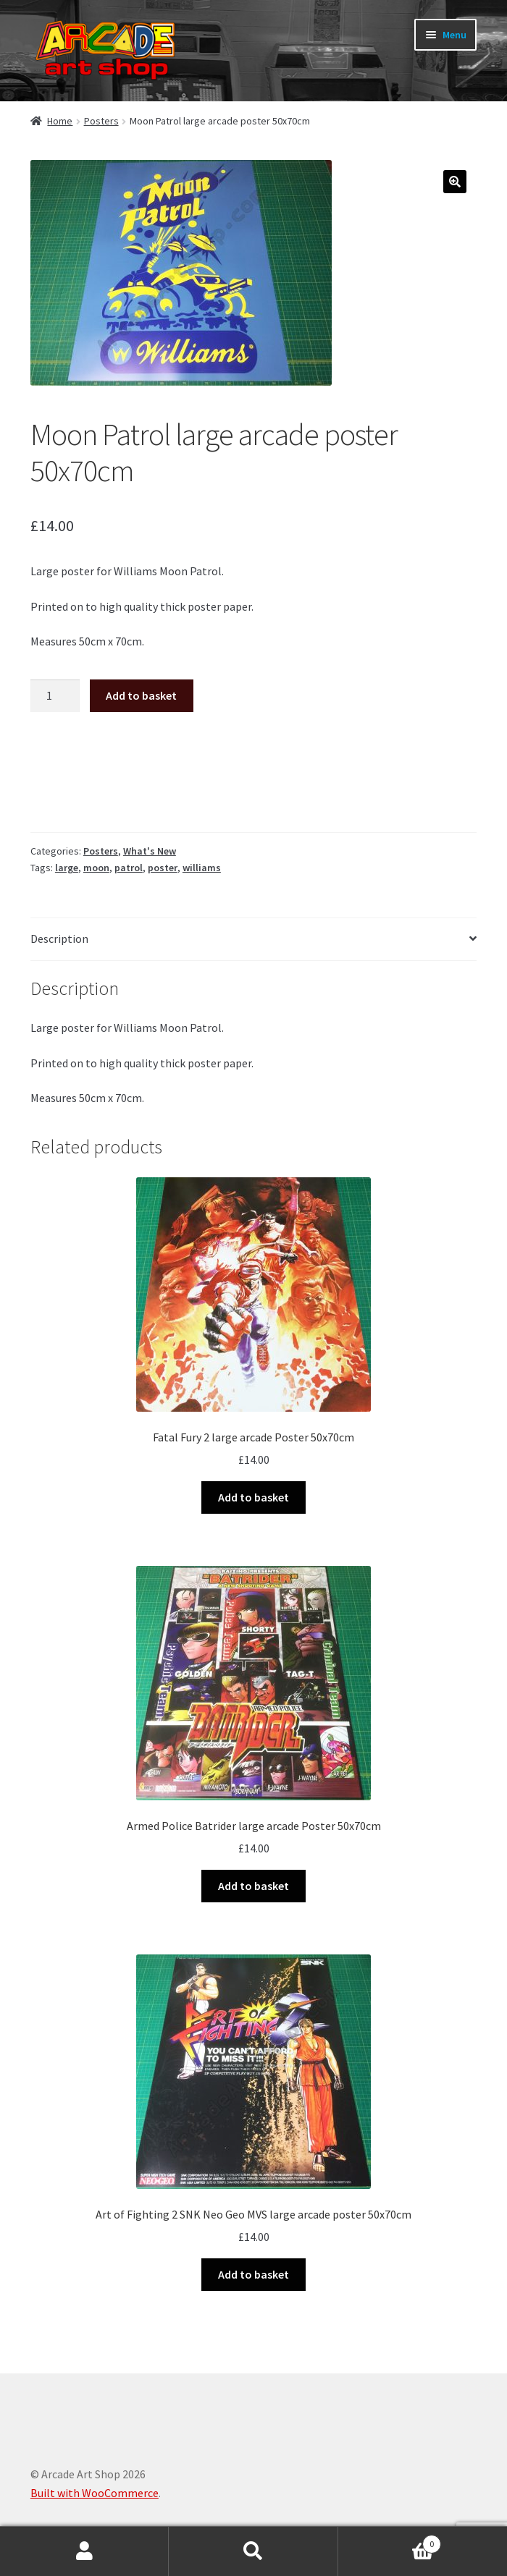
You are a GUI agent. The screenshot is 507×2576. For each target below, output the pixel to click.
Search (253, 2551)
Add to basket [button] (253, 1497)
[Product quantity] (55, 696)
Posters (101, 120)
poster (162, 867)
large (66, 867)
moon (96, 867)
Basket (390, 2541)
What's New (149, 850)
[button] (454, 181)
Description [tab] (59, 938)
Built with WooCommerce (94, 2493)
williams (202, 867)
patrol (128, 867)
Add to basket (141, 695)
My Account (84, 2551)
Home (59, 120)
